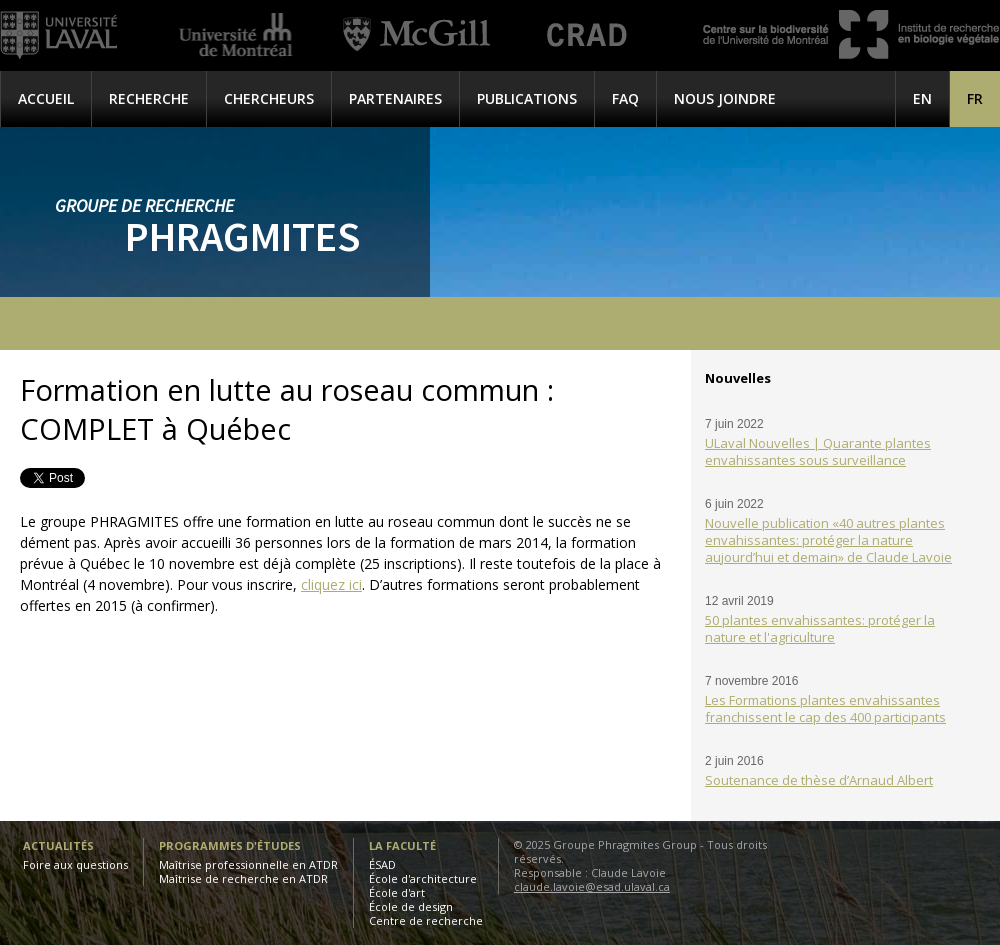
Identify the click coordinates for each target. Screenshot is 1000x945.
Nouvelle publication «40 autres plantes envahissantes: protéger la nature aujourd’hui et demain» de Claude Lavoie (828, 540)
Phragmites (242, 236)
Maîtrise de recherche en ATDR (243, 878)
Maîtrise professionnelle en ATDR (248, 864)
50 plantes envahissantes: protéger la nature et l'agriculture (820, 628)
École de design (411, 906)
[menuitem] (975, 98)
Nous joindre (725, 98)
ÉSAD (382, 864)
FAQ (625, 98)
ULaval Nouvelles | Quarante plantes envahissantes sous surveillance (818, 451)
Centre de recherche (426, 920)
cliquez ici (331, 584)
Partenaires (395, 98)
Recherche (149, 98)
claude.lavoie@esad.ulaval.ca (592, 886)
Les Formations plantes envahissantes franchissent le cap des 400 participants (825, 708)
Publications (527, 98)
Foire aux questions (75, 864)
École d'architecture (423, 878)
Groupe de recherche (144, 205)
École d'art (397, 892)
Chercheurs (269, 98)
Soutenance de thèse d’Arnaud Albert (819, 780)
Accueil (46, 98)
